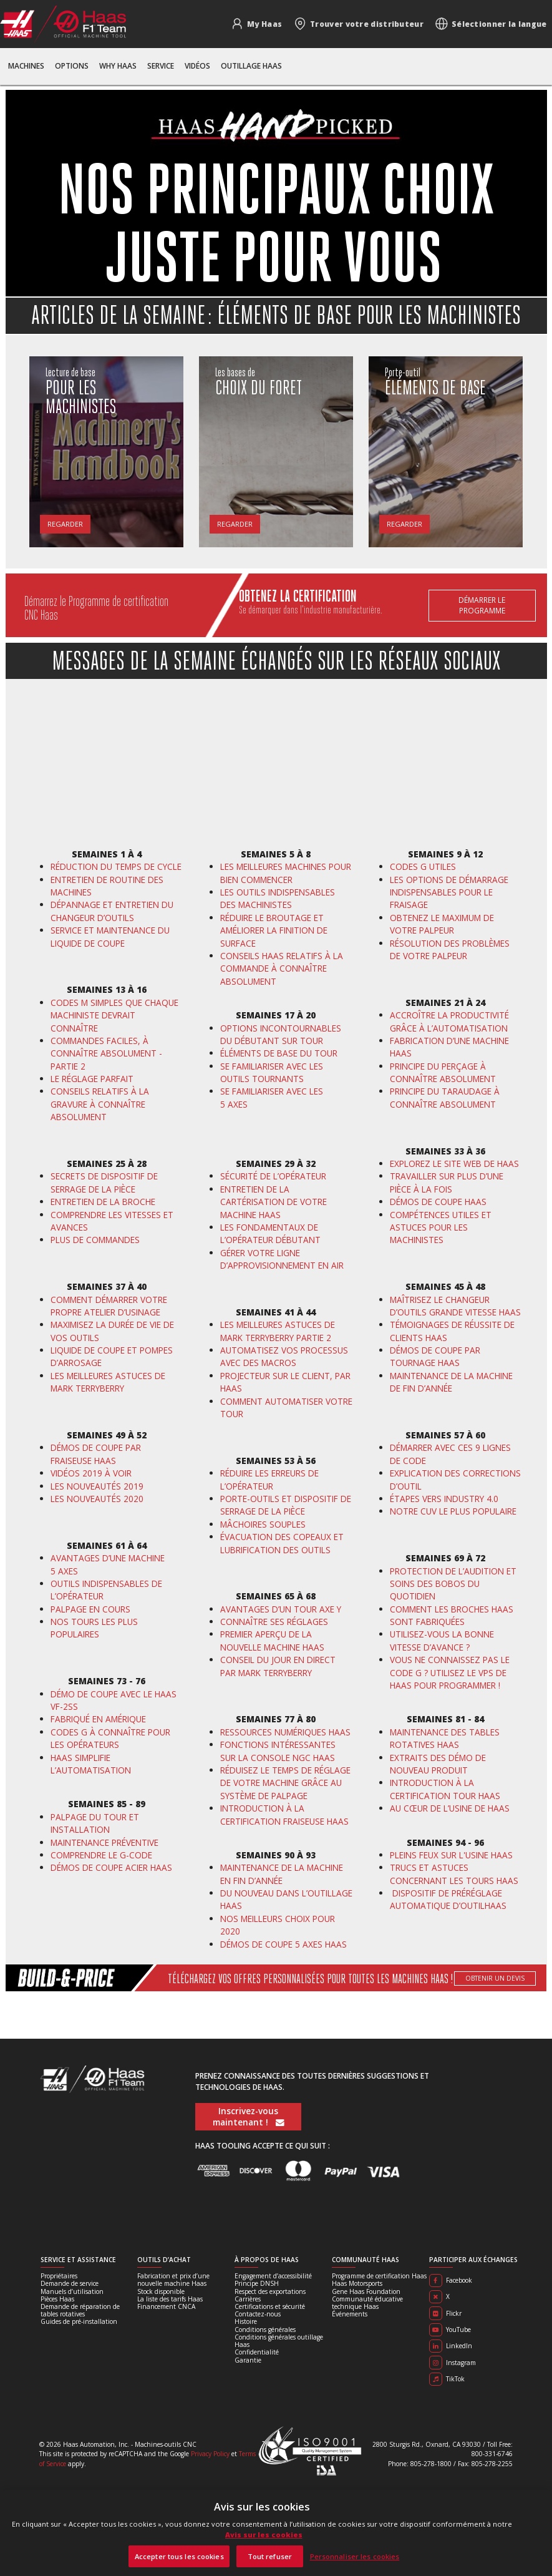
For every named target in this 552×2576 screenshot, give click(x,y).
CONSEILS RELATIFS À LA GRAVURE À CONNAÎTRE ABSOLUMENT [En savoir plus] (100, 1104)
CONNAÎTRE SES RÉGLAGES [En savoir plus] (274, 1621)
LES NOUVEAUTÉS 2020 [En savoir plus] (97, 1499)
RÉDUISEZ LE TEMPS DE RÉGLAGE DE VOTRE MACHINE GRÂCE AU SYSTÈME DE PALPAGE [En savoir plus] (285, 1783)
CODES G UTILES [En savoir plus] (423, 866)
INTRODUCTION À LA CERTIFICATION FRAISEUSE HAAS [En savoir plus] (284, 1814)
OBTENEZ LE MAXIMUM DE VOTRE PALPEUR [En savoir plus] (442, 924)
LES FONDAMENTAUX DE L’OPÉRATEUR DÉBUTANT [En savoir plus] (270, 1233)
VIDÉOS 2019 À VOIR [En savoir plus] (91, 1473)
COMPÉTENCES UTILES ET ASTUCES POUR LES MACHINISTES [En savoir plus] (440, 1227)
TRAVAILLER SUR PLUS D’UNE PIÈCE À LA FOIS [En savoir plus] (446, 1182)
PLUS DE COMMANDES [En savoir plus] (95, 1240)
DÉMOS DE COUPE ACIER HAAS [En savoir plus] (111, 1867)
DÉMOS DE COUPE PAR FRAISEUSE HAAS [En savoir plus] (96, 1454)
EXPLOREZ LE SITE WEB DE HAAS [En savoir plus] (454, 1163)
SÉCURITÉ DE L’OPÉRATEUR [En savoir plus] (273, 1176)
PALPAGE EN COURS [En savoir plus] (90, 1609)
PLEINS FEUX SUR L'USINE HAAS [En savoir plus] (451, 1855)
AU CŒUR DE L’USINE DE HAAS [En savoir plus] (450, 1808)
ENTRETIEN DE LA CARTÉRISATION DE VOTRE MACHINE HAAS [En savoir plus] (273, 1202)
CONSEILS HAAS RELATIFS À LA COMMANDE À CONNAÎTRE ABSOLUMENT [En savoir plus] (281, 968)
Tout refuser (270, 2556)
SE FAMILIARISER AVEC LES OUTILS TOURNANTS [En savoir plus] (271, 1072)
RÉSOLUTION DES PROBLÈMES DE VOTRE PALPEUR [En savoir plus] (450, 949)
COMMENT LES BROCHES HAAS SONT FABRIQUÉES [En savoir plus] (451, 1615)
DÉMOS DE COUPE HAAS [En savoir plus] (438, 1202)
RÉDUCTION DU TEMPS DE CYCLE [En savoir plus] (116, 866)
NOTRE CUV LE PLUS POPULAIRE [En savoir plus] (453, 1511)
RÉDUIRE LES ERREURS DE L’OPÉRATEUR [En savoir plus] (269, 1479)
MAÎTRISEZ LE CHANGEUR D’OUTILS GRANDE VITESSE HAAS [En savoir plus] (455, 1306)
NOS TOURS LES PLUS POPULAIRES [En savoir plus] (94, 1628)
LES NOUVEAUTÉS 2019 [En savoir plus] (97, 1486)
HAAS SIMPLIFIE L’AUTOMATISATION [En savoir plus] (91, 1764)
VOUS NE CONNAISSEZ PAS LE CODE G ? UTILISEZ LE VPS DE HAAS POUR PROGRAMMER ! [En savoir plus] (450, 1672)
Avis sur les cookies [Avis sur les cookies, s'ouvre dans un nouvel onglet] (264, 2534)
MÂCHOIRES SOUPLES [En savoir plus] (263, 1524)
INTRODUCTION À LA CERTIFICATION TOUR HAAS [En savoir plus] (445, 1789)
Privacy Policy (210, 2453)
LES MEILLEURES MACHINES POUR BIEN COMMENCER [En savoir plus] (285, 873)
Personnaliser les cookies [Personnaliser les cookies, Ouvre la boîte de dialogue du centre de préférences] (355, 2556)
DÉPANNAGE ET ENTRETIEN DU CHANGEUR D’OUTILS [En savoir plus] (112, 911)
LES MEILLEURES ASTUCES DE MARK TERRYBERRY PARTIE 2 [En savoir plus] (277, 1331)
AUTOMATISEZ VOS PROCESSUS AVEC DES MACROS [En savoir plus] (284, 1356)
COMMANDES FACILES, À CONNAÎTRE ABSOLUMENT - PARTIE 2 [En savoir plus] (106, 1053)
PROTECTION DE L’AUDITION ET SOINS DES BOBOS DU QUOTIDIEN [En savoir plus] (453, 1584)
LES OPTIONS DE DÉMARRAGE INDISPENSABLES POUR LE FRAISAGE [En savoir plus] (449, 892)
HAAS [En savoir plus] (495, 1905)
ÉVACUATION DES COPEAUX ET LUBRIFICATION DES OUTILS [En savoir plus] (282, 1543)
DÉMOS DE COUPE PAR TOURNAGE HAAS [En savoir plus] (435, 1356)
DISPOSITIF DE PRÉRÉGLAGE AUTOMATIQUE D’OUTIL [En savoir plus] (446, 1899)
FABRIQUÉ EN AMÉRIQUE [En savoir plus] (98, 1719)
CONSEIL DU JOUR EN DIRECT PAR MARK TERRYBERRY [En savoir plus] (278, 1666)
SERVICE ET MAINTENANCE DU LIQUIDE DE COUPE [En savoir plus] (110, 936)
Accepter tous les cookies (179, 2556)
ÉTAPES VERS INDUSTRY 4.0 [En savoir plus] (444, 1499)
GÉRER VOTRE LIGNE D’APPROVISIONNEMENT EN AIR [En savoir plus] (282, 1259)
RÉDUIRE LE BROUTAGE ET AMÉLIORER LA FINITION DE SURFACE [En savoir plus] (273, 930)
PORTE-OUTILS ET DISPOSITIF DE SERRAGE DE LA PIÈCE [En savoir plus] (285, 1505)
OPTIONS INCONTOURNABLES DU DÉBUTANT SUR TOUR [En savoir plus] (280, 1034)
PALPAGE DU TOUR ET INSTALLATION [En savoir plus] (95, 1823)
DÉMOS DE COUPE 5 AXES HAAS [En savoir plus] (283, 1944)
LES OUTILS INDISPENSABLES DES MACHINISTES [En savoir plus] (277, 898)
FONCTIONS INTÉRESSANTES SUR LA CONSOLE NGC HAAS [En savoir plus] (278, 1751)
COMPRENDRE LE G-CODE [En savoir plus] (103, 1855)
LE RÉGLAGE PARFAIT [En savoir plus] (92, 1079)
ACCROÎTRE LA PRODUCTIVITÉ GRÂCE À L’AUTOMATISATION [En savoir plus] (449, 1021)
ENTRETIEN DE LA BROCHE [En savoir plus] (103, 1202)
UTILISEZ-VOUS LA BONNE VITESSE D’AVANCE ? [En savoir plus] (442, 1640)
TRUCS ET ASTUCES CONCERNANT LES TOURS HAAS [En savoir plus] (454, 1873)
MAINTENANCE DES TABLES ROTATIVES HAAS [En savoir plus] (445, 1738)
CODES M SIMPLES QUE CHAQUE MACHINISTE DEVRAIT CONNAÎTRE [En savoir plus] (114, 1015)
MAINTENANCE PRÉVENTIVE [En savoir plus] (104, 1842)
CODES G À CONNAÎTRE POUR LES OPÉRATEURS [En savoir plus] (110, 1738)
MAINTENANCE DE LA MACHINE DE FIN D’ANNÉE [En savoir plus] (451, 1382)
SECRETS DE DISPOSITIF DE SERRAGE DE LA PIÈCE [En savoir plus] (104, 1182)
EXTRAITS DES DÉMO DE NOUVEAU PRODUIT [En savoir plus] (438, 1764)
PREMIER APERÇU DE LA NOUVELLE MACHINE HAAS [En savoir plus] (272, 1640)
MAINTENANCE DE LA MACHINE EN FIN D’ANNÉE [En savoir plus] (281, 1873)
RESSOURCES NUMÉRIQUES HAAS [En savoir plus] (285, 1732)
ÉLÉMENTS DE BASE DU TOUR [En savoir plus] (278, 1053)
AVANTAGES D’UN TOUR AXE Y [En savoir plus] (280, 1609)
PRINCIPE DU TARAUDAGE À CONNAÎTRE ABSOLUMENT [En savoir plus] (445, 1097)
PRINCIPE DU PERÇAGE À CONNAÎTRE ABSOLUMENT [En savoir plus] (443, 1072)
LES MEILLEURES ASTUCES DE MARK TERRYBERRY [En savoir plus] (108, 1382)
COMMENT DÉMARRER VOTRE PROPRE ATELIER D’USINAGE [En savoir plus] (109, 1306)
